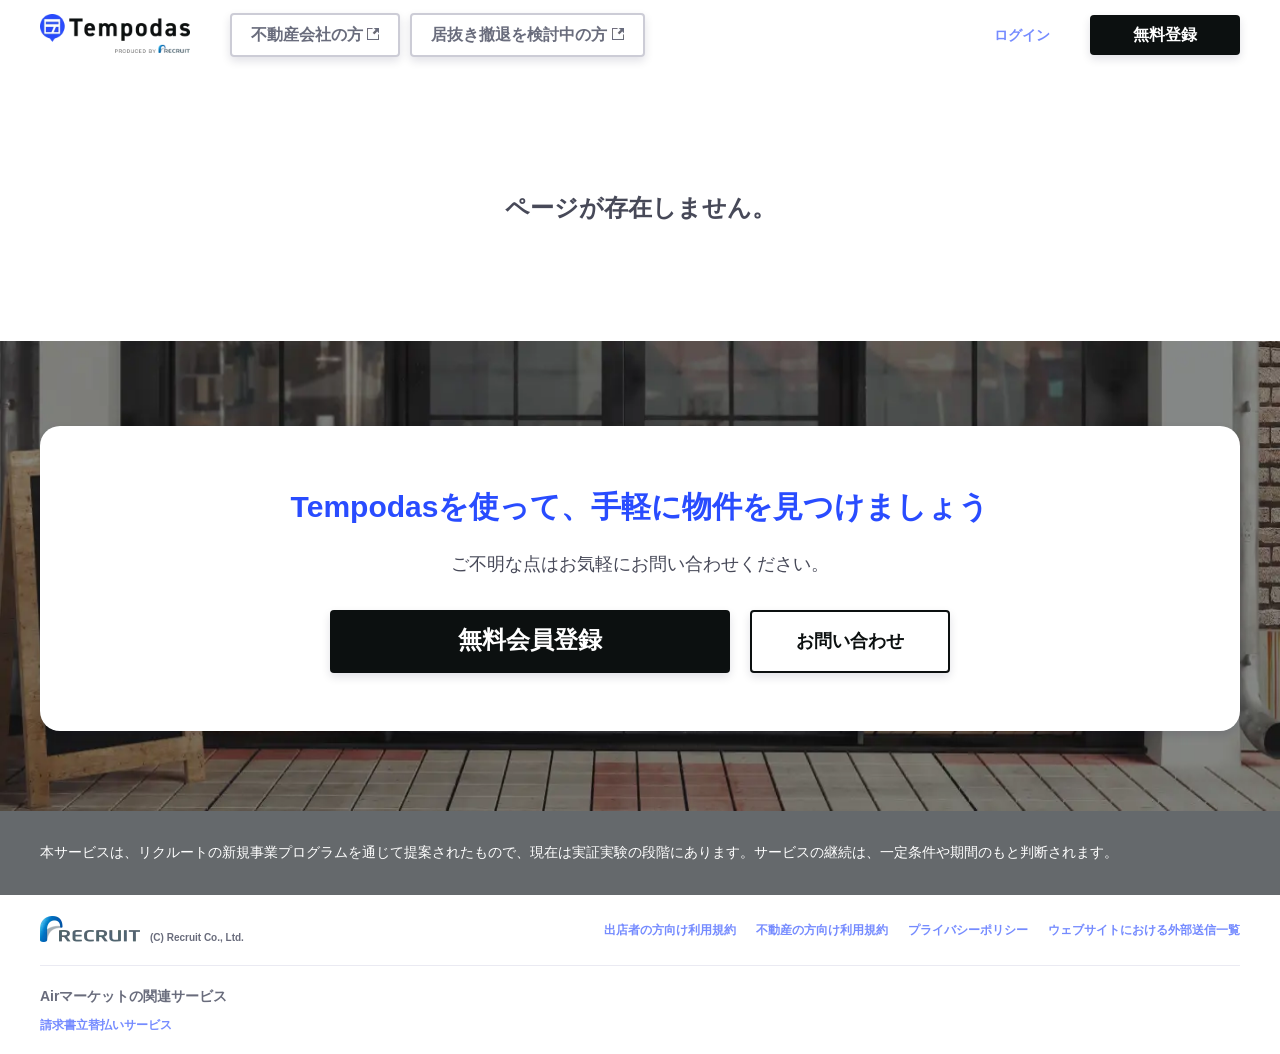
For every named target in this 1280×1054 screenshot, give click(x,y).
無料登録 (1165, 34)
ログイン (1022, 35)
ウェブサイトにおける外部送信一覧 (1144, 930)
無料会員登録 (530, 639)
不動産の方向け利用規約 (822, 930)
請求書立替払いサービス (106, 1025)
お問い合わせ (850, 641)
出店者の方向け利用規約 (670, 930)
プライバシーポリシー (968, 930)
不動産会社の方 (315, 34)
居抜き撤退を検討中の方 (527, 34)
